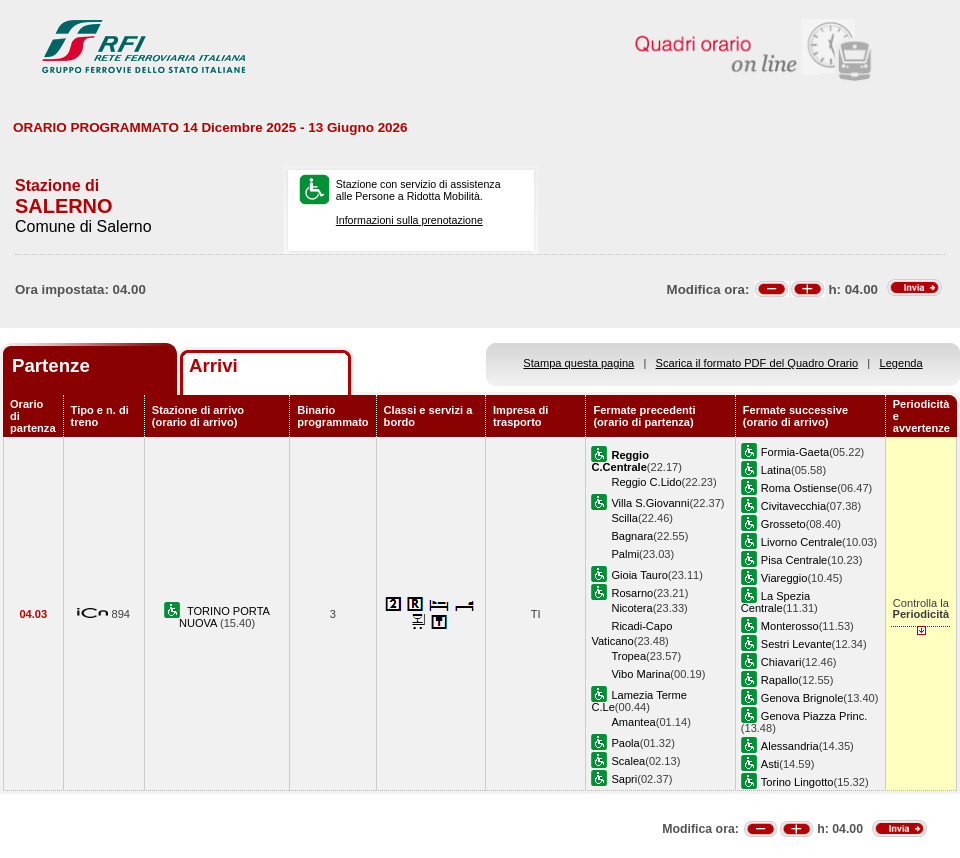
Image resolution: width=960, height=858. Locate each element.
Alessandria (790, 746)
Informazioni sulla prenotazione (409, 220)
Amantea (633, 722)
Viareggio (784, 578)
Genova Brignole (802, 698)
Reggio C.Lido (646, 482)
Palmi (625, 554)
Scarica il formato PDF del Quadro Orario (757, 363)
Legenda (901, 363)
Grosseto (783, 524)
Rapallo (780, 680)
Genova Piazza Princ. (814, 716)
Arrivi (213, 365)
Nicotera (631, 608)
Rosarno (632, 593)
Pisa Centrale (794, 560)
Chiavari (781, 662)
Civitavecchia (793, 506)
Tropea (628, 656)
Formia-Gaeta (795, 452)
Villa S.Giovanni (650, 503)
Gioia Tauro (639, 575)
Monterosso (790, 626)
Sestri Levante (796, 644)
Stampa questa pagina (578, 363)
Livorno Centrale (801, 542)
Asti (770, 764)
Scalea (628, 761)
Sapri (624, 779)
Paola (625, 743)
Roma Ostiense (799, 488)
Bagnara (632, 536)
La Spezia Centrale (775, 602)
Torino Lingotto (797, 782)
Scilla (624, 518)
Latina (776, 470)
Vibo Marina (640, 674)
